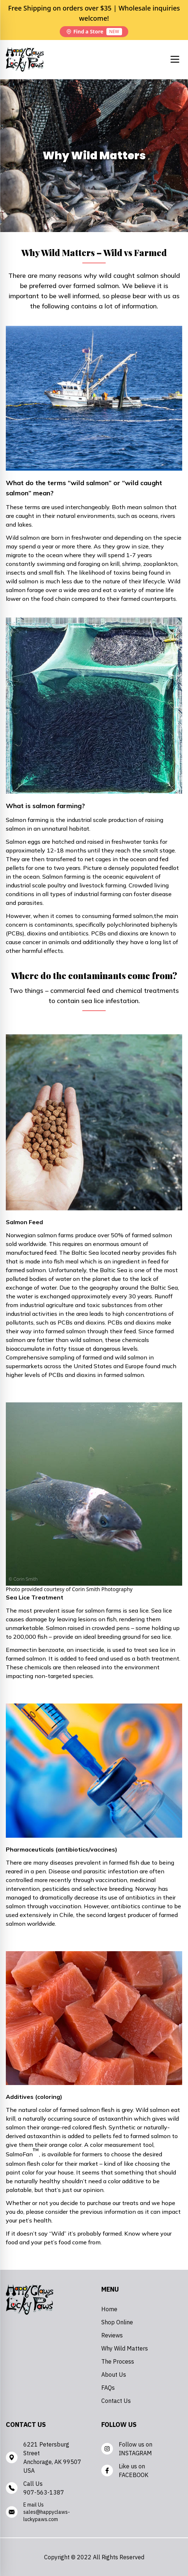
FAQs (108, 2387)
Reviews (112, 2335)
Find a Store (94, 31)
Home (109, 2309)
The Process (117, 2361)
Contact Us (116, 2400)
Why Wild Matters (124, 2348)
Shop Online (117, 2322)
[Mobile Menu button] (175, 59)
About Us (113, 2374)
